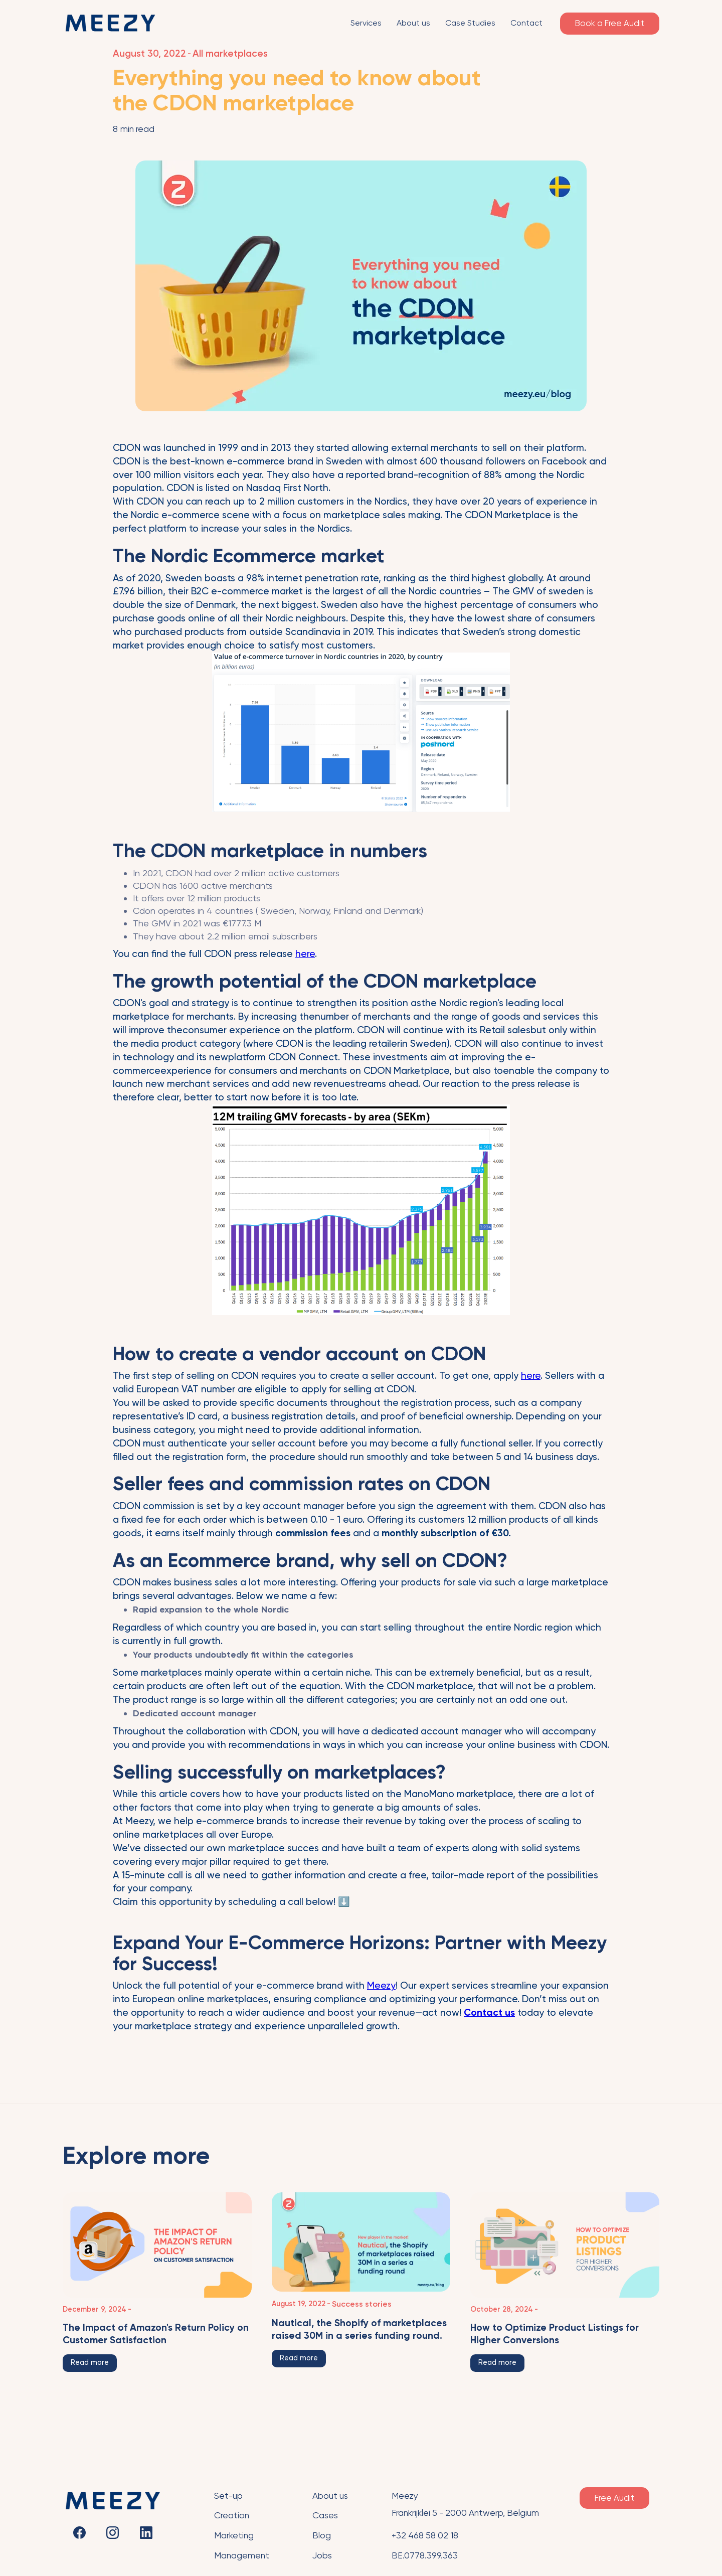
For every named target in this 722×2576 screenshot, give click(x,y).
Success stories (362, 2304)
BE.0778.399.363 (425, 2555)
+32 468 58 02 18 (425, 2535)
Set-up (228, 2496)
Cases (325, 2515)
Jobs (322, 2555)
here (305, 953)
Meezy (381, 1985)
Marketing (234, 2535)
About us (330, 2496)
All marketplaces (230, 53)
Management (241, 2555)
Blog (321, 2535)
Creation (231, 2515)
